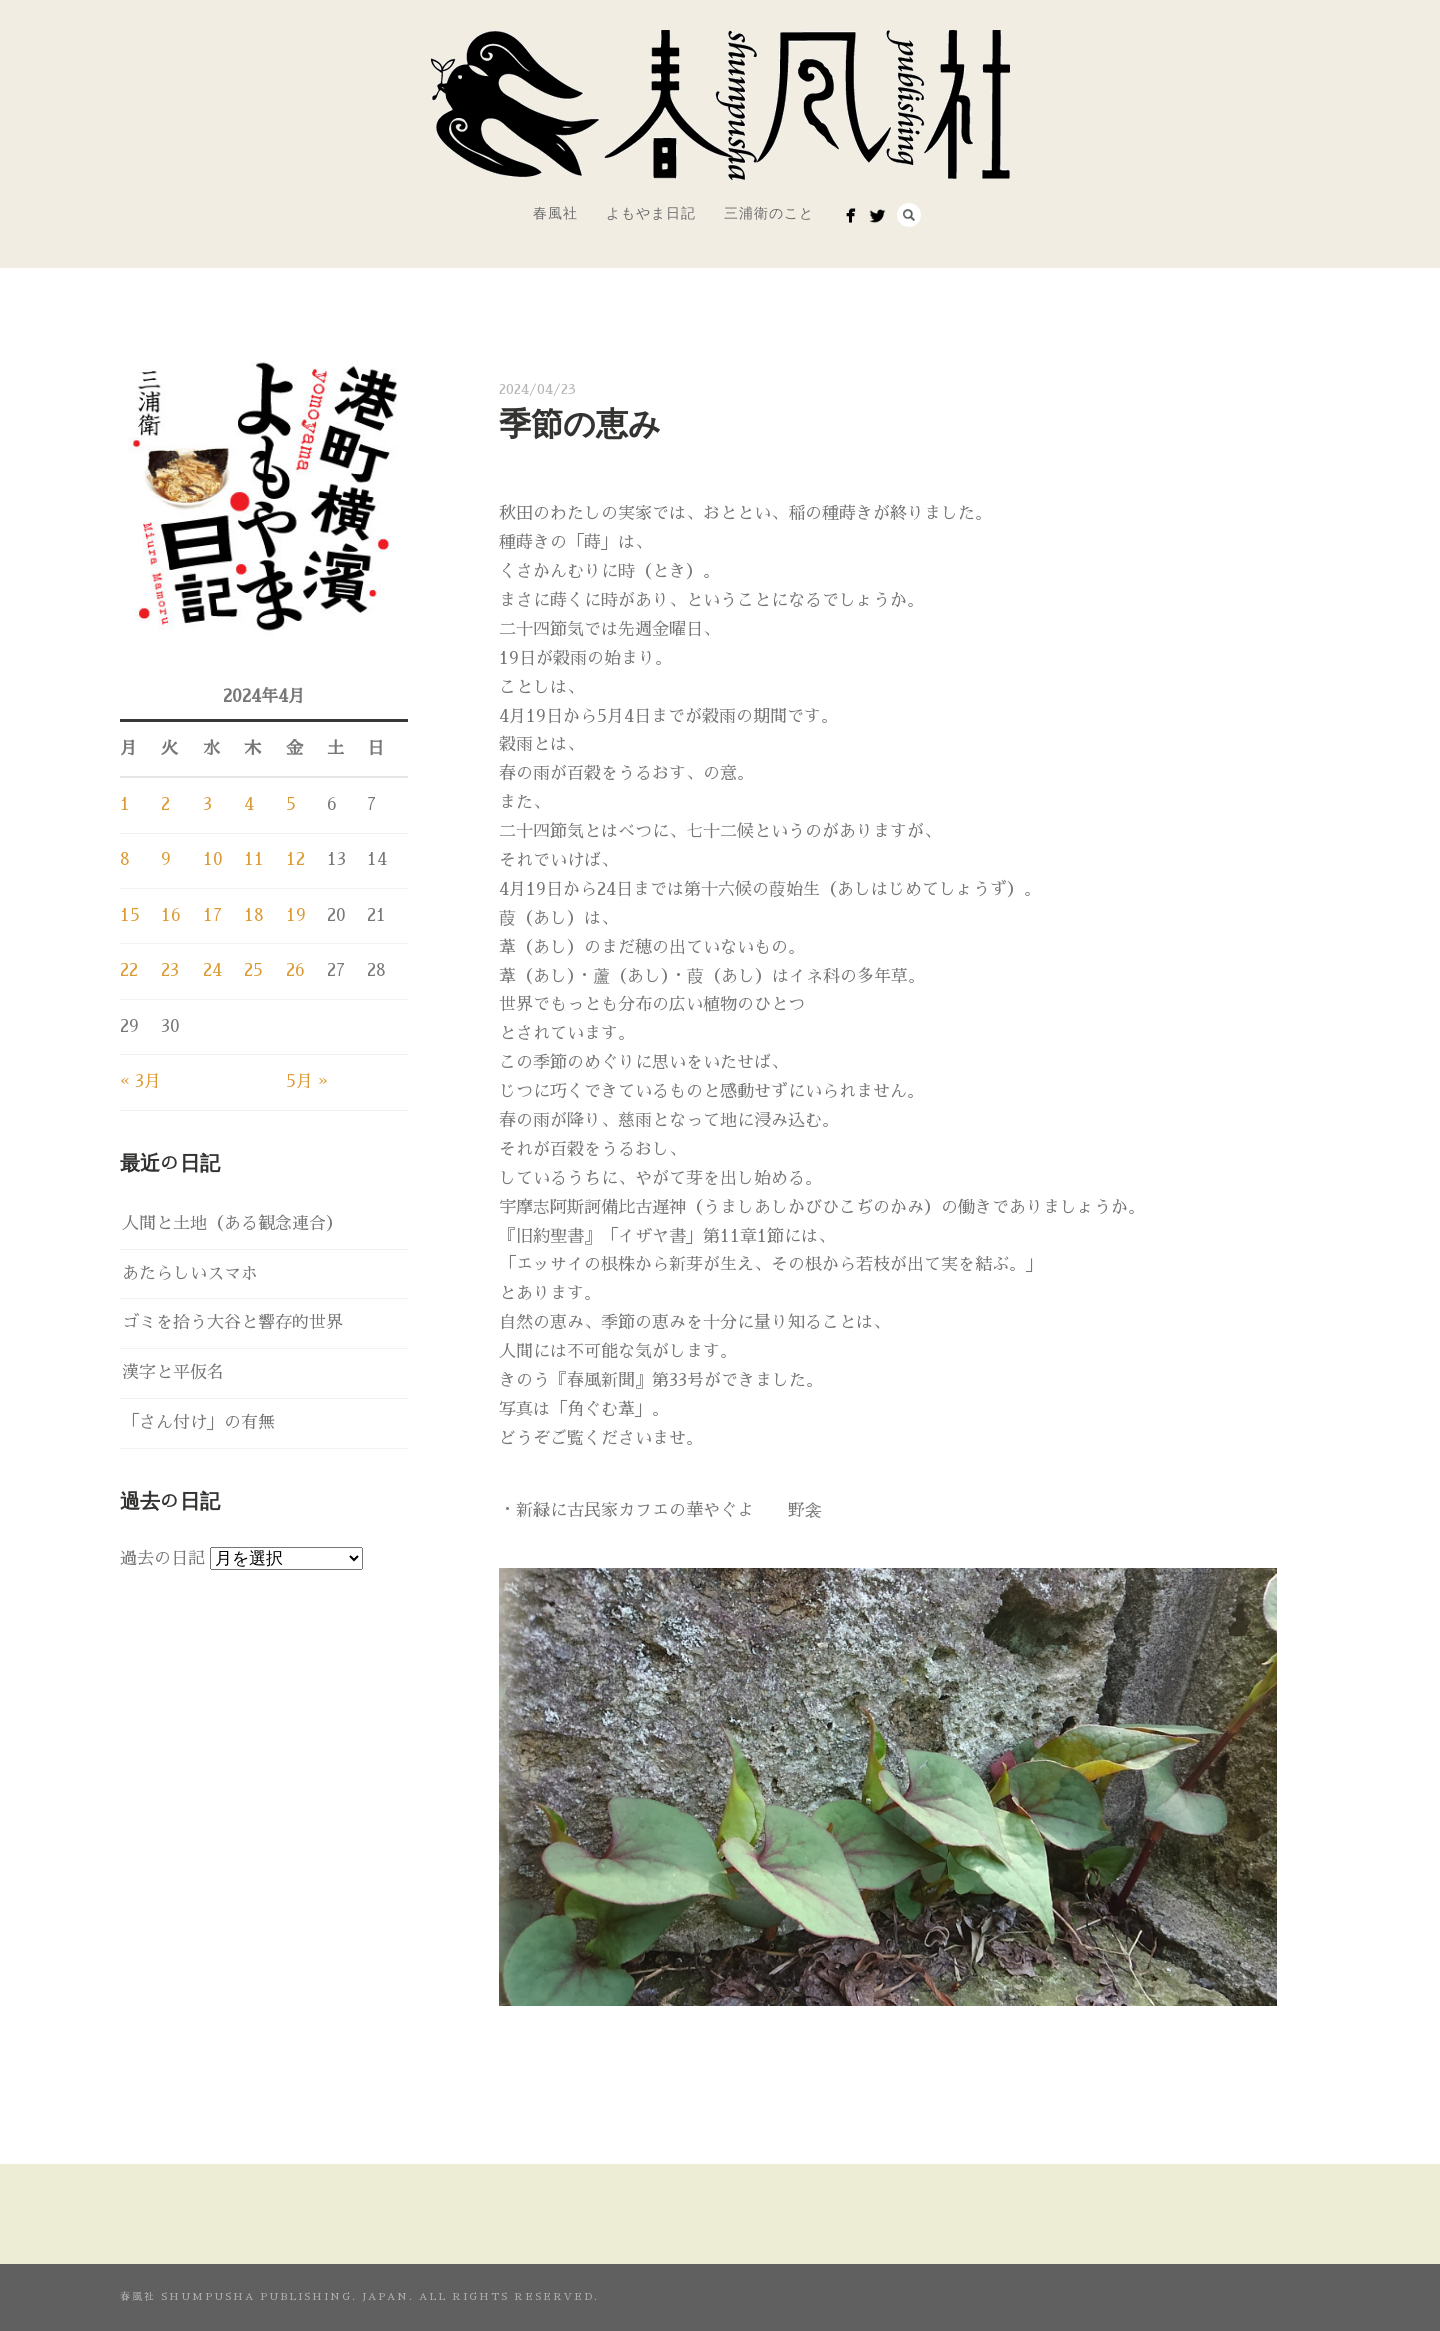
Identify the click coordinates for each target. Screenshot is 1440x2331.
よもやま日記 (651, 213)
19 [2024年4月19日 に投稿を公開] (296, 915)
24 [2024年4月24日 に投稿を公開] (212, 970)
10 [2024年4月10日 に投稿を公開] (213, 859)
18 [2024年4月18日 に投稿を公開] (254, 915)
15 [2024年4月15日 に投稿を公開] (130, 915)
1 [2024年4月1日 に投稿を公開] (125, 804)
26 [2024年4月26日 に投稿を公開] (295, 970)
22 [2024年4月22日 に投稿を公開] (129, 970)
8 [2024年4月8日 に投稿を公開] (125, 859)
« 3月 (140, 1081)
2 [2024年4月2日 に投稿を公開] (165, 804)
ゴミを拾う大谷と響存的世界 (232, 1322)
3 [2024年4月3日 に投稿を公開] (207, 804)
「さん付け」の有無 (198, 1422)
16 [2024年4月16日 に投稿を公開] (171, 915)
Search (909, 215)
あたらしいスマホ (190, 1273)
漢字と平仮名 (173, 1372)
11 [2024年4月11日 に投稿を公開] (254, 859)
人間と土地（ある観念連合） (232, 1223)
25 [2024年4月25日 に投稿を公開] (253, 970)
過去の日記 (162, 1558)
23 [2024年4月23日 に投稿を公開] (170, 970)
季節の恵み (580, 424)
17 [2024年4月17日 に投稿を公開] (212, 915)
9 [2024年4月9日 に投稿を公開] (166, 859)
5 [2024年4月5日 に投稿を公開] (291, 804)
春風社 (555, 213)
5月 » (307, 1081)
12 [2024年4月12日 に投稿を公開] (295, 859)
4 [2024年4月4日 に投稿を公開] (249, 804)
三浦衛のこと (769, 213)
